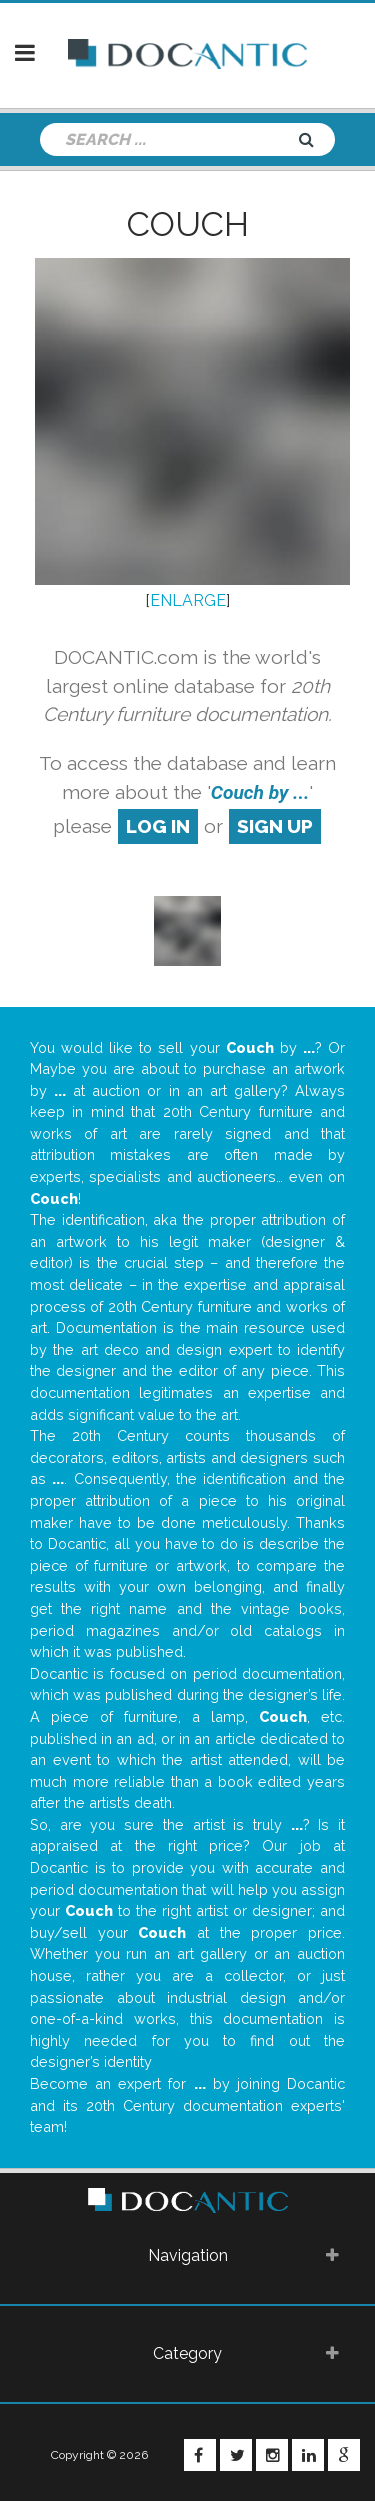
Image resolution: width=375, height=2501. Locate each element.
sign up (275, 826)
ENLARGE (188, 600)
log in (158, 826)
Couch (188, 224)
